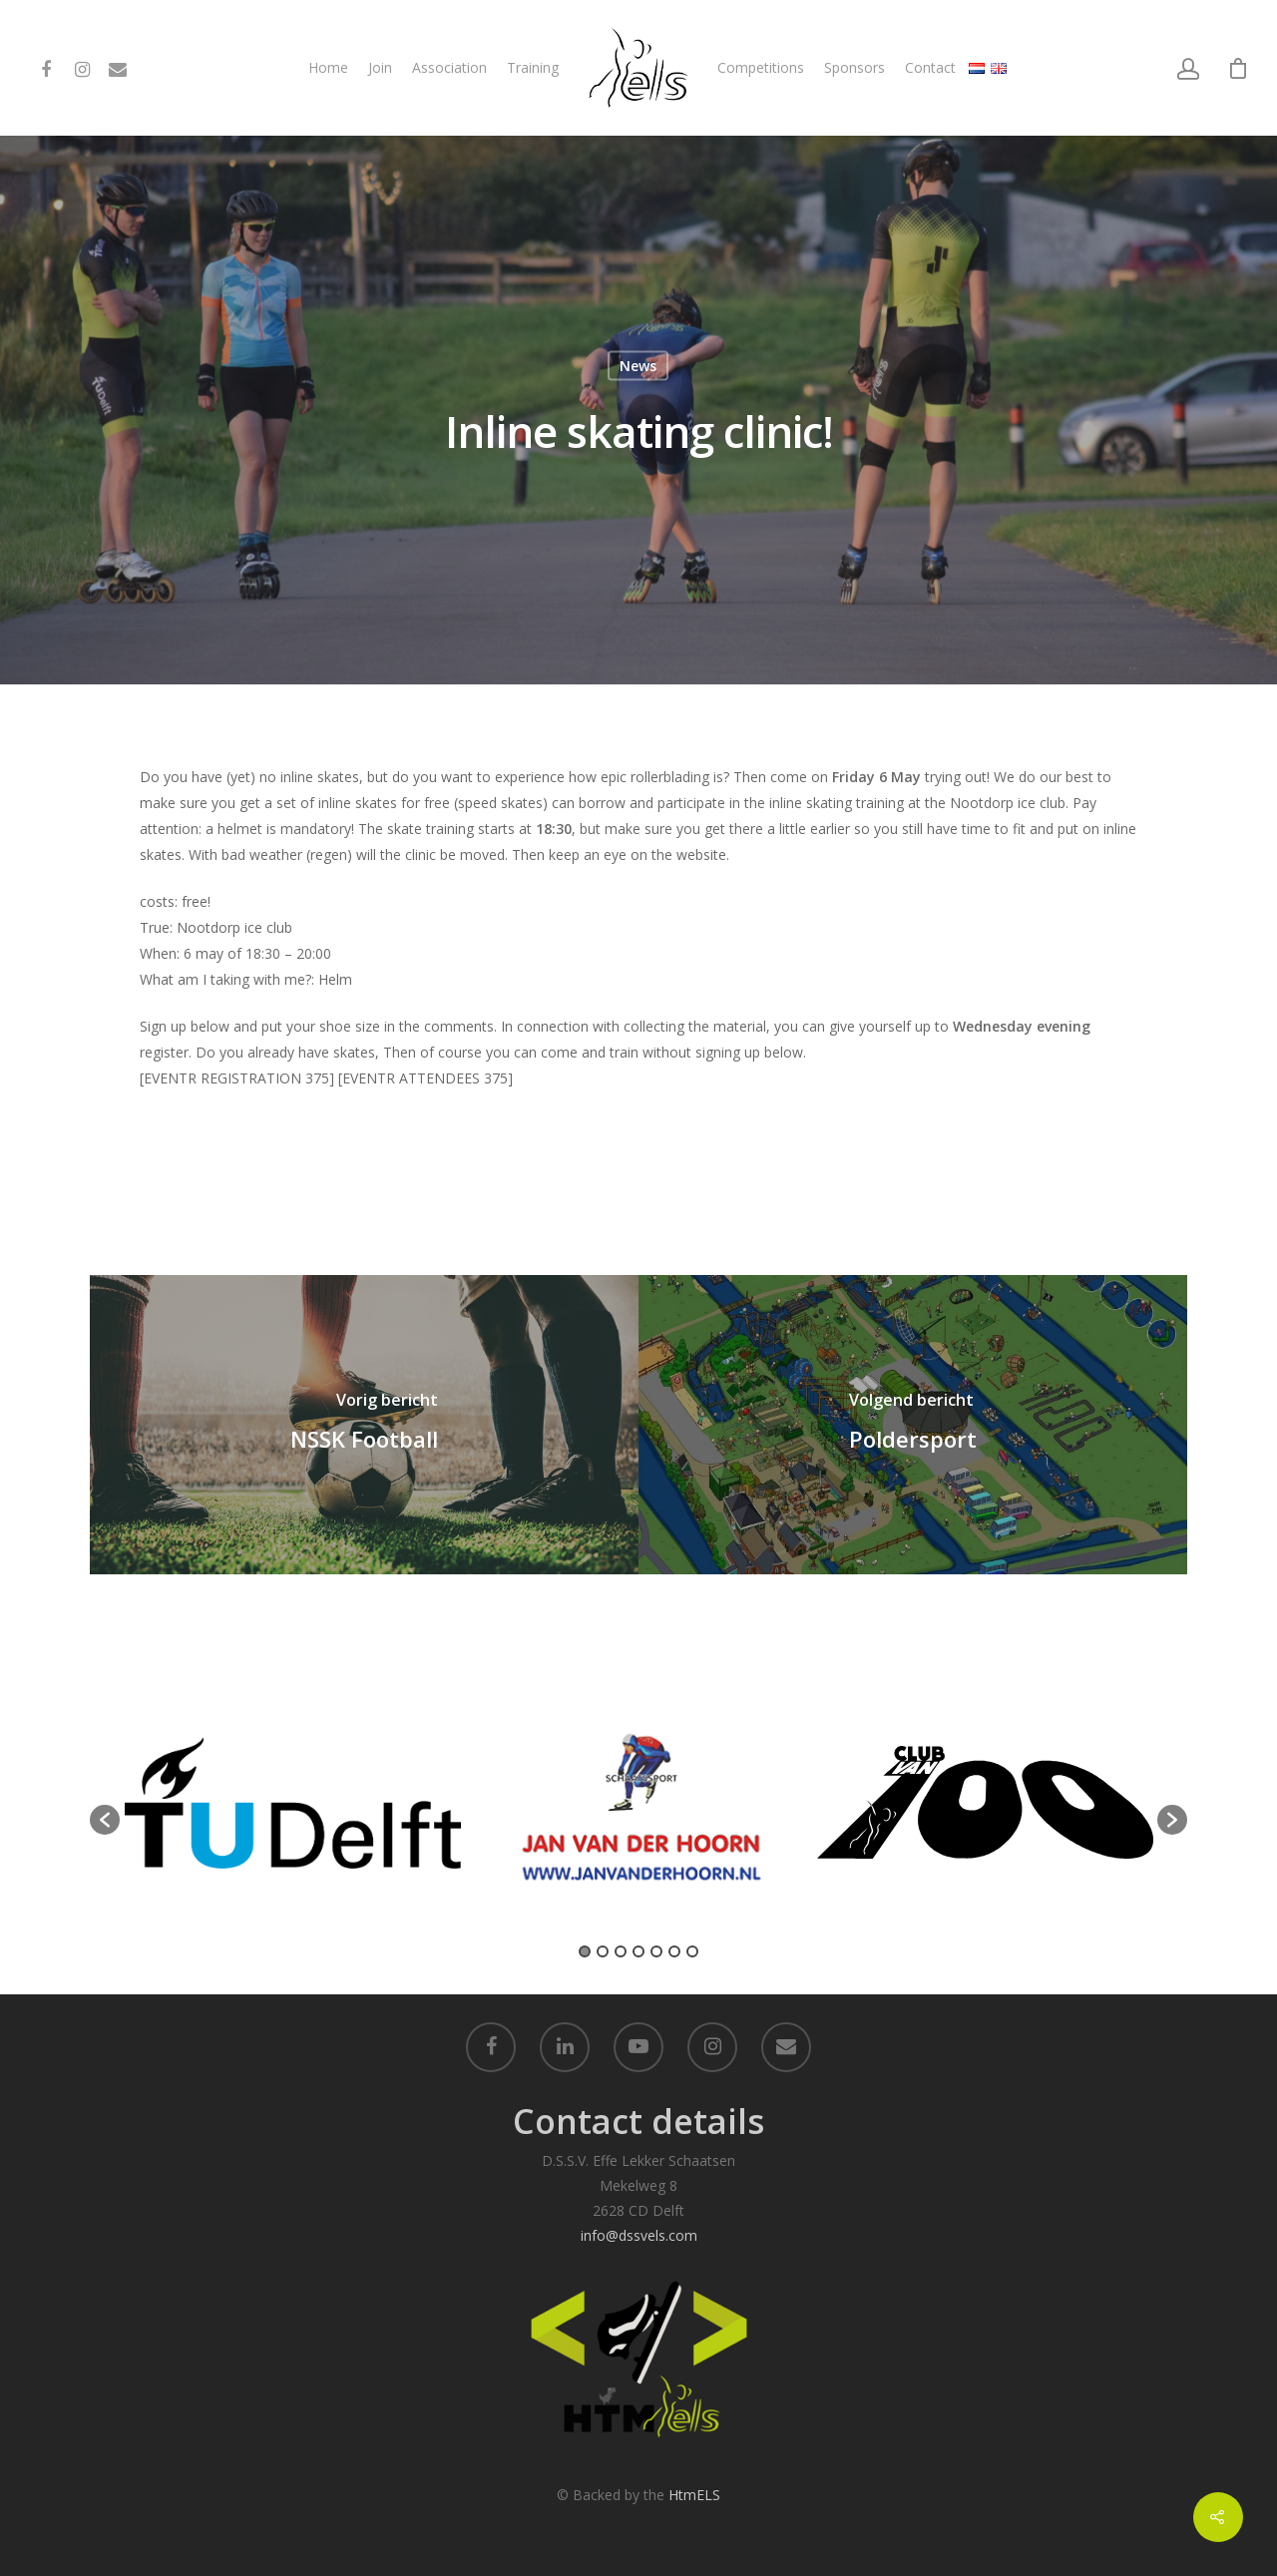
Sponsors (854, 67)
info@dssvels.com (639, 2235)
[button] (105, 1820)
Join (380, 67)
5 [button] (656, 1951)
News (638, 365)
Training (533, 67)
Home (328, 67)
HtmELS (694, 2494)
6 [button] (674, 1951)
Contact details (638, 2121)
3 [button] (621, 1951)
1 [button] (585, 1951)
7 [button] (692, 1951)
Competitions (760, 67)
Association (449, 67)
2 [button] (603, 1951)
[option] (293, 1810)
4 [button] (638, 1951)
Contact (930, 67)
